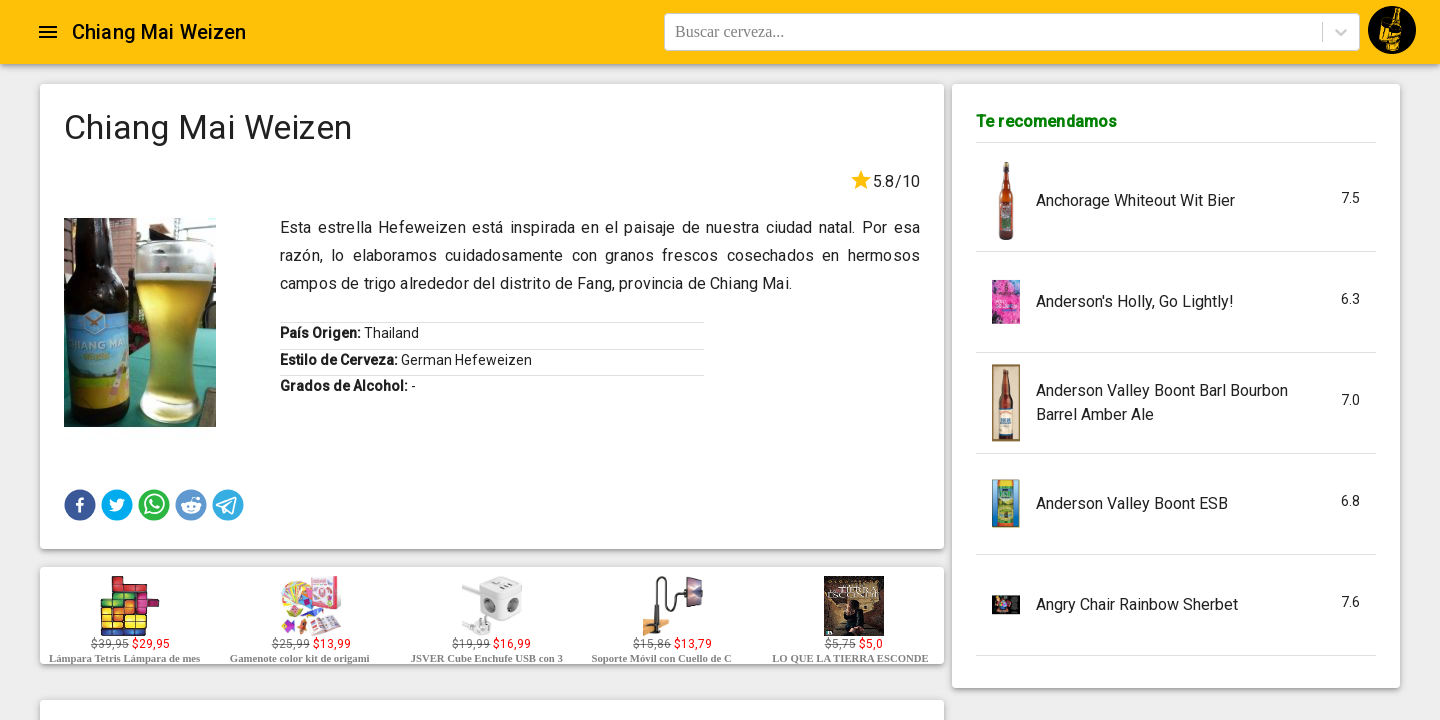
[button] (80, 505)
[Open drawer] (48, 32)
